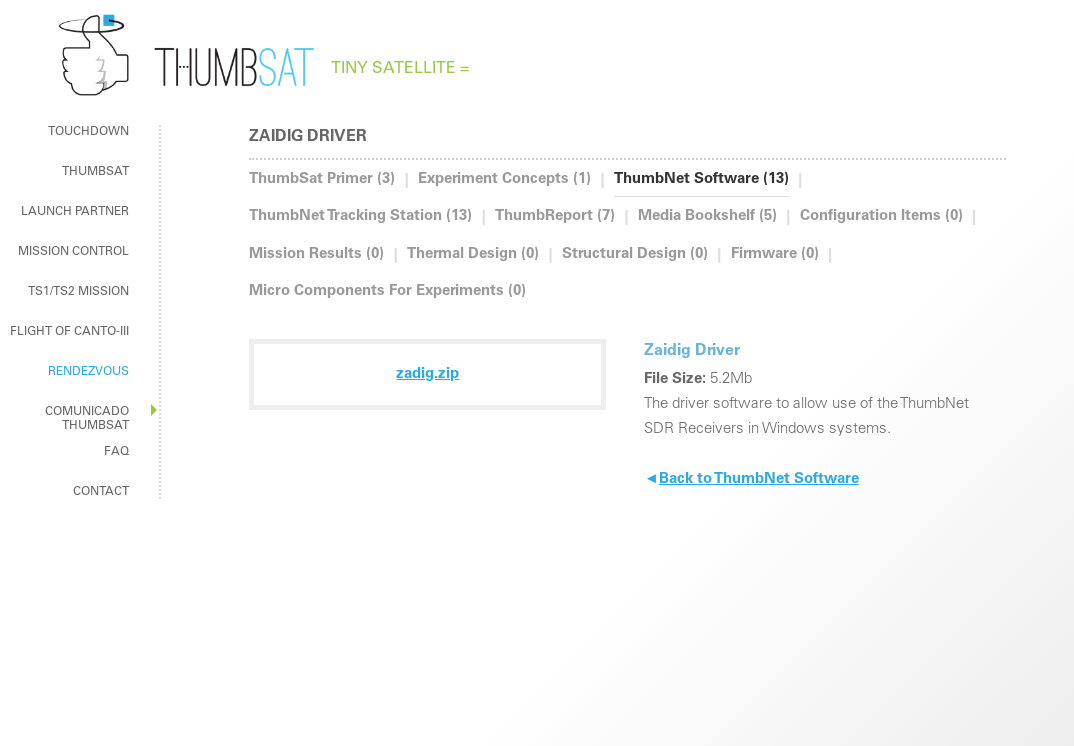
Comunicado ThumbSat (87, 419)
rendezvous (88, 372)
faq (116, 452)
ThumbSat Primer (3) (322, 179)
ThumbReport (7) (555, 216)
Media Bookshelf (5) (707, 216)
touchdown (88, 132)
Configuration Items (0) (881, 216)
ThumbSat (95, 172)
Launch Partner (75, 212)
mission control (73, 252)
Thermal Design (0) (473, 254)
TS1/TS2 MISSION (78, 292)
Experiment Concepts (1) (504, 179)
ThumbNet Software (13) (701, 179)
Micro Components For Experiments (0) (387, 291)
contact (101, 492)
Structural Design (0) (635, 254)
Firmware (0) (775, 254)
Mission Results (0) (316, 254)
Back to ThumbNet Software (751, 479)
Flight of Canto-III (69, 332)
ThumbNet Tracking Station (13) (360, 216)
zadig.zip (427, 374)
